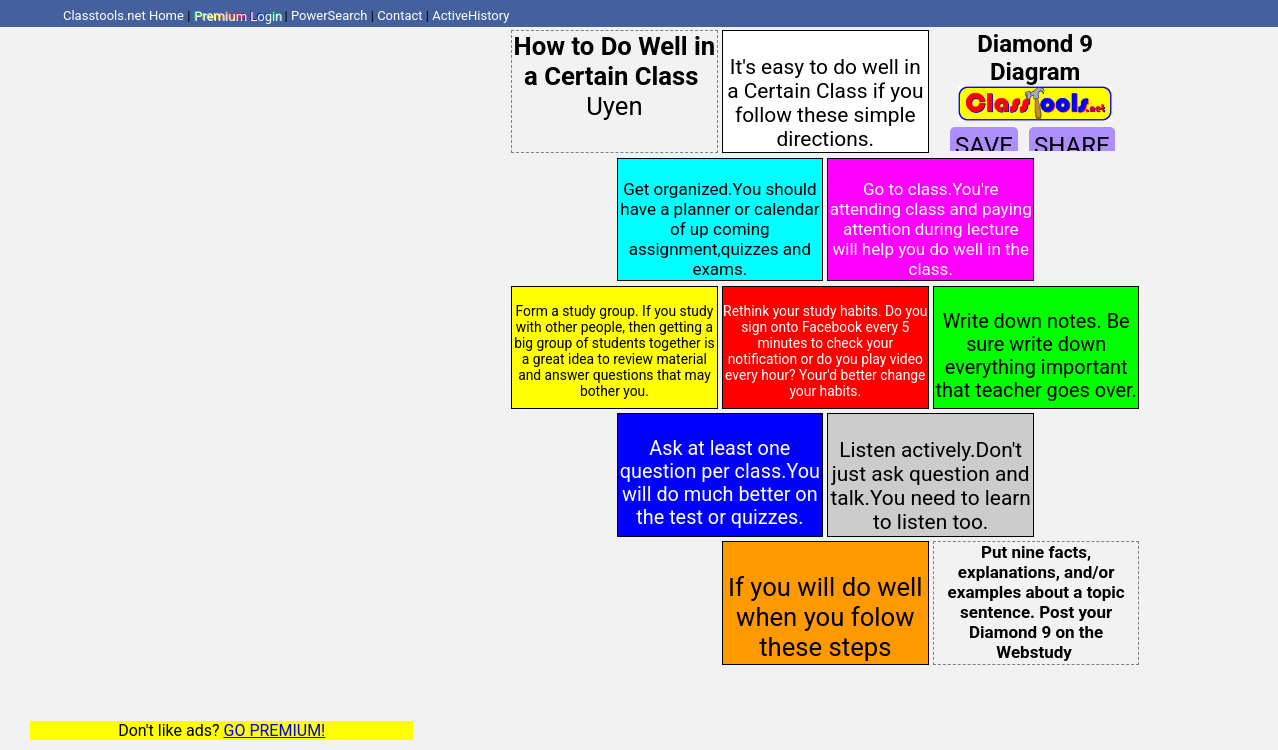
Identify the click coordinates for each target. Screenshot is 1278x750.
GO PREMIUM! (275, 730)
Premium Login (238, 15)
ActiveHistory (470, 15)
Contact (399, 15)
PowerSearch (329, 15)
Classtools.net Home (123, 15)
